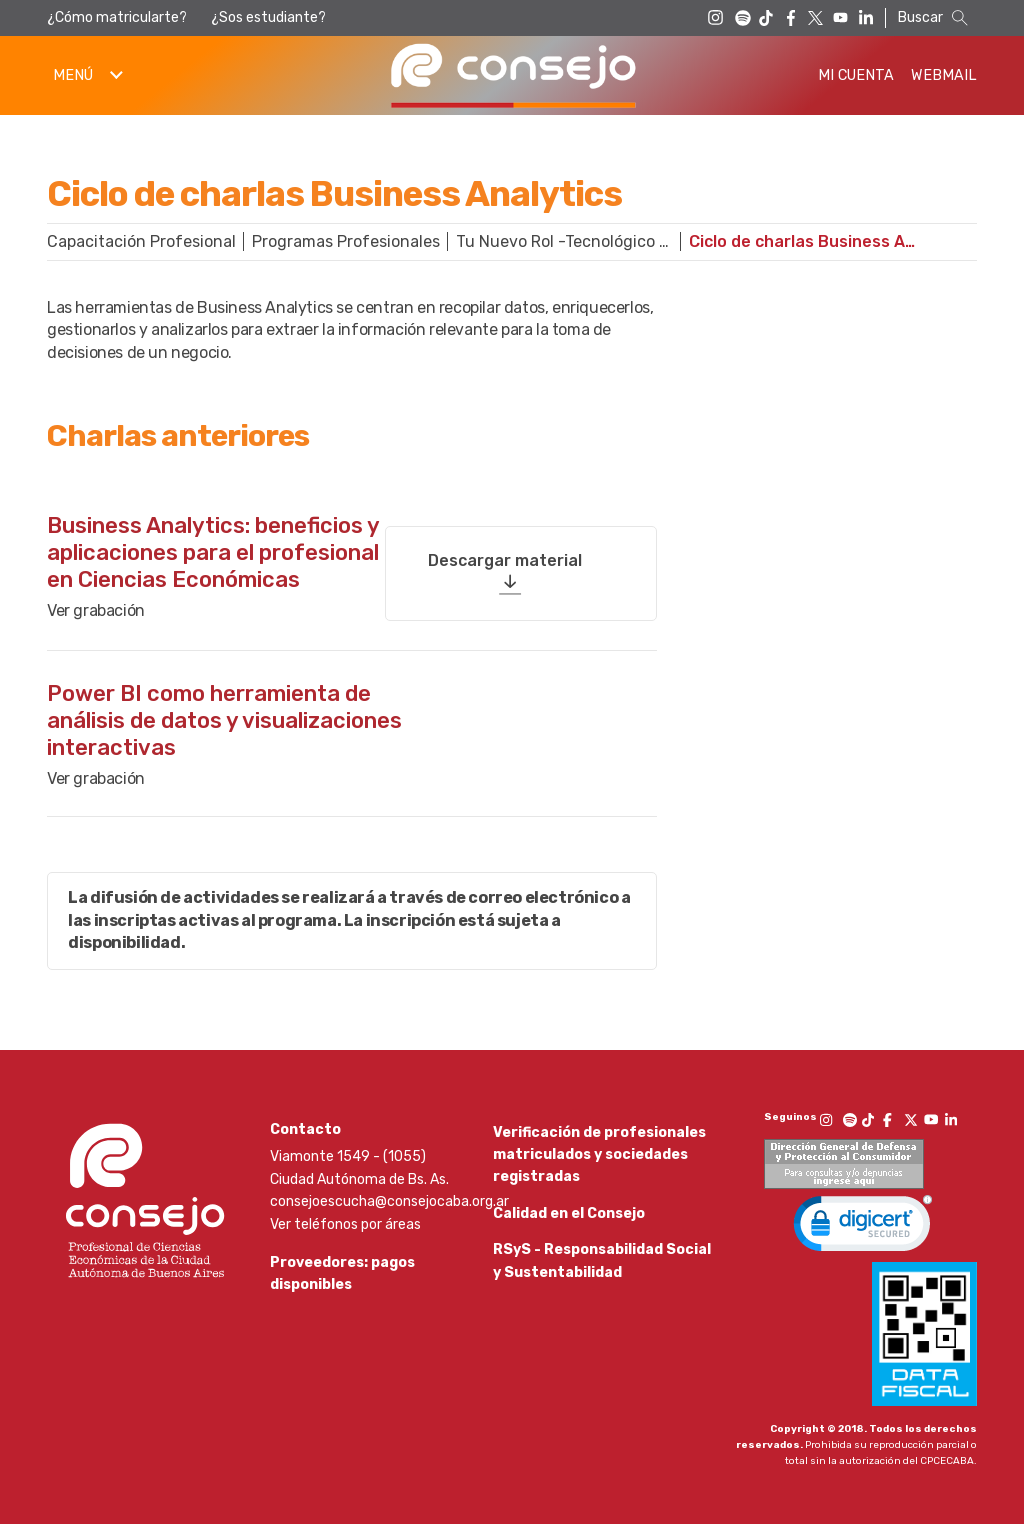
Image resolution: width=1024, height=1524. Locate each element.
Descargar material (505, 551)
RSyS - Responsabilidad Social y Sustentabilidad (602, 1286)
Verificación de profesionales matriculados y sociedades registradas (599, 1152)
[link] (863, 1225)
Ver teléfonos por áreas (345, 1221)
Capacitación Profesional (141, 241)
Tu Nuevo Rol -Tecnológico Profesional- (572, 241)
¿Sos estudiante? (268, 17)
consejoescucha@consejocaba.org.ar (389, 1199)
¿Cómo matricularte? (117, 17)
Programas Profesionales (346, 241)
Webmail (944, 75)
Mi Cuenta (856, 75)
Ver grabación (96, 608)
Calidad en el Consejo (569, 1224)
